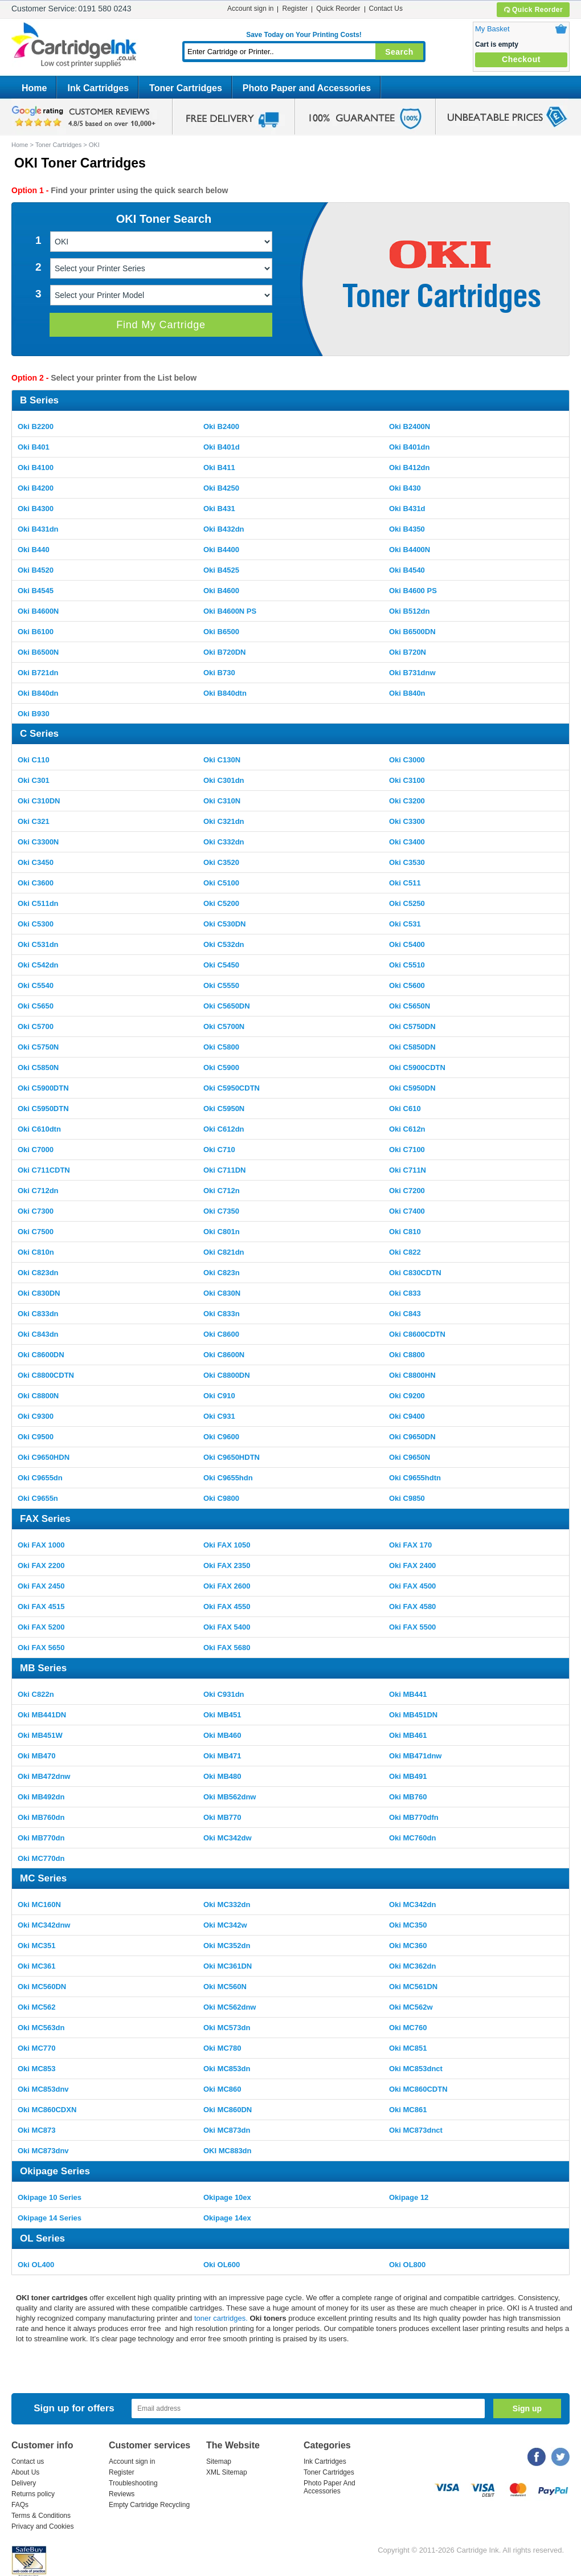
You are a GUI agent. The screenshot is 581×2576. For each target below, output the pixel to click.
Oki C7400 (407, 1211)
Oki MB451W (40, 1735)
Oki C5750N (38, 1047)
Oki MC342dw (227, 1838)
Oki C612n (407, 1129)
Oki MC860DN (227, 2109)
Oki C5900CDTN (417, 1067)
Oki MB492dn (41, 1797)
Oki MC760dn (412, 1838)
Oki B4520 (36, 570)
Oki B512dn (409, 611)
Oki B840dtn (225, 693)
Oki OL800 (407, 2264)
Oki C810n (36, 1252)
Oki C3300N (38, 842)
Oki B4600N (38, 611)
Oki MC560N (225, 1986)
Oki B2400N (409, 426)
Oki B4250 (221, 488)
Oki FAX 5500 (412, 1627)
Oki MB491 (408, 1776)
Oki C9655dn (40, 1477)
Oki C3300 (407, 821)
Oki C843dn (38, 1334)
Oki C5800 (221, 1047)
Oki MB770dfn (414, 1817)
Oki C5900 (221, 1067)
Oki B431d (407, 508)
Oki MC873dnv (43, 2150)
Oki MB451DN (413, 1714)
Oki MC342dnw (44, 1925)
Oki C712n (221, 1190)
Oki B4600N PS (229, 611)
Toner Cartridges (185, 88)
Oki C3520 (221, 862)
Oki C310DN (39, 801)
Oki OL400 (36, 2264)
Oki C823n (221, 1272)
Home (34, 88)
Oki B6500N (38, 652)
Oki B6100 (36, 631)
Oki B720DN (224, 652)
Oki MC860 (222, 2089)
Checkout (521, 59)
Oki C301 (34, 780)
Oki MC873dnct (416, 2130)
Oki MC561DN (413, 1986)
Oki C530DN (224, 924)
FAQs (19, 2505)
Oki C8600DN (41, 1354)
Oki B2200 (36, 426)
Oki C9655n (38, 1498)
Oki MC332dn (226, 1904)
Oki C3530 (407, 862)
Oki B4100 (36, 467)
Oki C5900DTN (43, 1088)
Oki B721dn (38, 672)
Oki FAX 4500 (412, 1586)
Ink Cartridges (98, 88)
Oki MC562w (411, 2007)
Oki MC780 (222, 2048)
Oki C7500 (36, 1231)
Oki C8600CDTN (417, 1334)
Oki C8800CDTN (46, 1375)
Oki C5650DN (226, 1006)
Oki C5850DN (412, 1047)
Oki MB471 (222, 1756)
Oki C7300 (36, 1211)
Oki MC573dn (226, 2027)
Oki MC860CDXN (47, 2109)
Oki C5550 (221, 985)
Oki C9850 (407, 1498)
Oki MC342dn (412, 1904)
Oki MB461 (408, 1735)
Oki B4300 (36, 508)
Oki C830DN (39, 1293)
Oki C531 (405, 924)
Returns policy (33, 2494)
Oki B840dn (38, 693)
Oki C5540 (36, 985)
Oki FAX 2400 (412, 1565)
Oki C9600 (221, 1436)
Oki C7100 (407, 1149)
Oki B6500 (221, 631)
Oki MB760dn (41, 1817)
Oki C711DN (224, 1170)
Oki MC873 (36, 2130)
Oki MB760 (408, 1797)
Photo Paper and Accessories (307, 88)
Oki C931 (219, 1416)
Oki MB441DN (42, 1714)
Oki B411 (219, 467)
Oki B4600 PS (413, 590)
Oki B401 (34, 447)
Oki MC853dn (226, 2068)
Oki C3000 (407, 760)
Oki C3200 (407, 801)
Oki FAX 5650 (41, 1647)
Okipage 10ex (227, 2197)
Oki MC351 (36, 1945)
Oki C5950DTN (43, 1108)
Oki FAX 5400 (226, 1627)
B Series (39, 400)
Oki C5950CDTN (231, 1088)
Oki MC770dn (41, 1858)
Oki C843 (405, 1313)
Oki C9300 (36, 1416)
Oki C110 (34, 760)
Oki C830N (221, 1293)
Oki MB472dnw (44, 1776)
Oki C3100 (407, 780)
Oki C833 (405, 1293)
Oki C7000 (36, 1149)
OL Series (42, 2238)
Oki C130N (221, 760)
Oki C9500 (36, 1436)
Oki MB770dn (41, 1838)
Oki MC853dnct (416, 2068)
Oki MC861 (408, 2109)
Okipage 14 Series (49, 2218)
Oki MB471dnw (415, 1756)
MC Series (43, 1878)
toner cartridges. (222, 2318)
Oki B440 (34, 549)
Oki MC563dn (41, 2027)
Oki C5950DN (412, 1088)
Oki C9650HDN (43, 1457)
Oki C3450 (36, 862)
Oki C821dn (223, 1252)
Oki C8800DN (226, 1375)
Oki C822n (36, 1694)
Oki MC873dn (226, 2130)
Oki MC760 (408, 2027)
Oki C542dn (38, 965)
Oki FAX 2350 (226, 1565)
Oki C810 (405, 1231)
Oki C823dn (38, 1272)
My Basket (492, 29)
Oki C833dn (38, 1313)
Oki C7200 (407, 1190)
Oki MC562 (36, 2007)
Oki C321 (34, 821)
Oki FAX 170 (410, 1545)
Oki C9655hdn (228, 1477)
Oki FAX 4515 (41, 1606)
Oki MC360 (408, 1945)
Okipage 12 (408, 2197)
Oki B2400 (221, 426)
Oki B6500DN (412, 631)
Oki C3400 (407, 842)
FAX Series (45, 1518)
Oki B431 (219, 508)
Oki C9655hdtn (415, 1477)
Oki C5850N (38, 1067)
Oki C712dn (38, 1190)
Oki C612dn (223, 1129)
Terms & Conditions (41, 2516)
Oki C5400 (407, 944)
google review (85, 117)
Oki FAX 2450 (41, 1586)
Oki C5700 (36, 1026)
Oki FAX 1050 (226, 1545)
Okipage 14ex (227, 2218)
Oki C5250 (407, 903)
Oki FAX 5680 (226, 1647)
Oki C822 (405, 1252)
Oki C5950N (223, 1108)
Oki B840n (407, 693)
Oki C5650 (36, 1006)
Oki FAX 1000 (41, 1545)
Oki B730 (219, 672)
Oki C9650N (409, 1457)
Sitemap (218, 2461)
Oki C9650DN (412, 1436)
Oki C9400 (407, 1416)
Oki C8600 (221, 1334)
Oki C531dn (38, 944)
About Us (25, 2472)
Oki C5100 (221, 883)
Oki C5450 (221, 965)
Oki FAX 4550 (226, 1606)
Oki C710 (219, 1149)
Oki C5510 (407, 965)
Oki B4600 (221, 590)
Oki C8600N (223, 1354)
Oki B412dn (409, 467)
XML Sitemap (226, 2472)
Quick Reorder (533, 10)
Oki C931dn (223, 1694)
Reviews (121, 2494)
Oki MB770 (222, 1817)
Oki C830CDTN (415, 1272)
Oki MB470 (36, 1756)
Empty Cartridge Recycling (149, 2505)
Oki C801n (221, 1231)
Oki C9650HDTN (231, 1457)
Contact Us (386, 9)
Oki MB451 (222, 1714)
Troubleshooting (133, 2483)
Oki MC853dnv (43, 2089)
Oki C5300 (36, 924)
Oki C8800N (38, 1395)
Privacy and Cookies (42, 2526)
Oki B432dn (223, 529)
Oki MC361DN (227, 1966)
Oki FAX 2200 (41, 1565)
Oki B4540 (407, 570)
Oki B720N (407, 652)
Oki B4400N (409, 549)
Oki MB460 (222, 1735)
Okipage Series (55, 2171)
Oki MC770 (36, 2048)
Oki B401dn (409, 447)
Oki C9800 (221, 1498)
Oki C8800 (407, 1354)
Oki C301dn (223, 780)
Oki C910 (219, 1395)
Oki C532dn (223, 944)
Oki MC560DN (42, 1986)
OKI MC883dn (227, 2150)
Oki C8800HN (412, 1375)
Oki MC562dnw (229, 2007)
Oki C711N (407, 1170)
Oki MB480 (222, 1776)
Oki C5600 (407, 985)
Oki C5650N (409, 1006)
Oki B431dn (38, 529)
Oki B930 (34, 713)
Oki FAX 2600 (226, 1586)
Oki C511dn (38, 903)
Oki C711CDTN (44, 1170)
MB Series (43, 1668)
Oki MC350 (408, 1925)
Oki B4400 (221, 549)
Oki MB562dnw (229, 1797)
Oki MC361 (36, 1966)
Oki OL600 (221, 2264)
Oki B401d (221, 447)
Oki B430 (405, 488)
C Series (39, 733)
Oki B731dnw (412, 672)
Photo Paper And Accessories (329, 2487)
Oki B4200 (36, 488)
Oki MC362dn (412, 1966)
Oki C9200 (407, 1395)
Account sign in (250, 9)
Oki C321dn (223, 821)
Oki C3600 (36, 883)
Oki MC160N (39, 1904)
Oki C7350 (221, 1211)
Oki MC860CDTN (418, 2089)
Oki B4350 (407, 529)
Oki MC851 (408, 2048)
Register (295, 9)
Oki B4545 (36, 590)
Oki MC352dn (226, 1945)
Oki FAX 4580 (412, 1606)
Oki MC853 (36, 2068)
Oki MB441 (408, 1694)
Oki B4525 (221, 570)
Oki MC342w (225, 1925)
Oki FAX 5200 (41, 1627)
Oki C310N (221, 801)
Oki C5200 (221, 903)
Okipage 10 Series (49, 2197)
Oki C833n (221, 1313)
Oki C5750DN (412, 1026)
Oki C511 (405, 883)
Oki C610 (405, 1108)
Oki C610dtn (39, 1129)
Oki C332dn (223, 842)
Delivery (23, 2483)
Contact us (27, 2461)
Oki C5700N (223, 1026)
